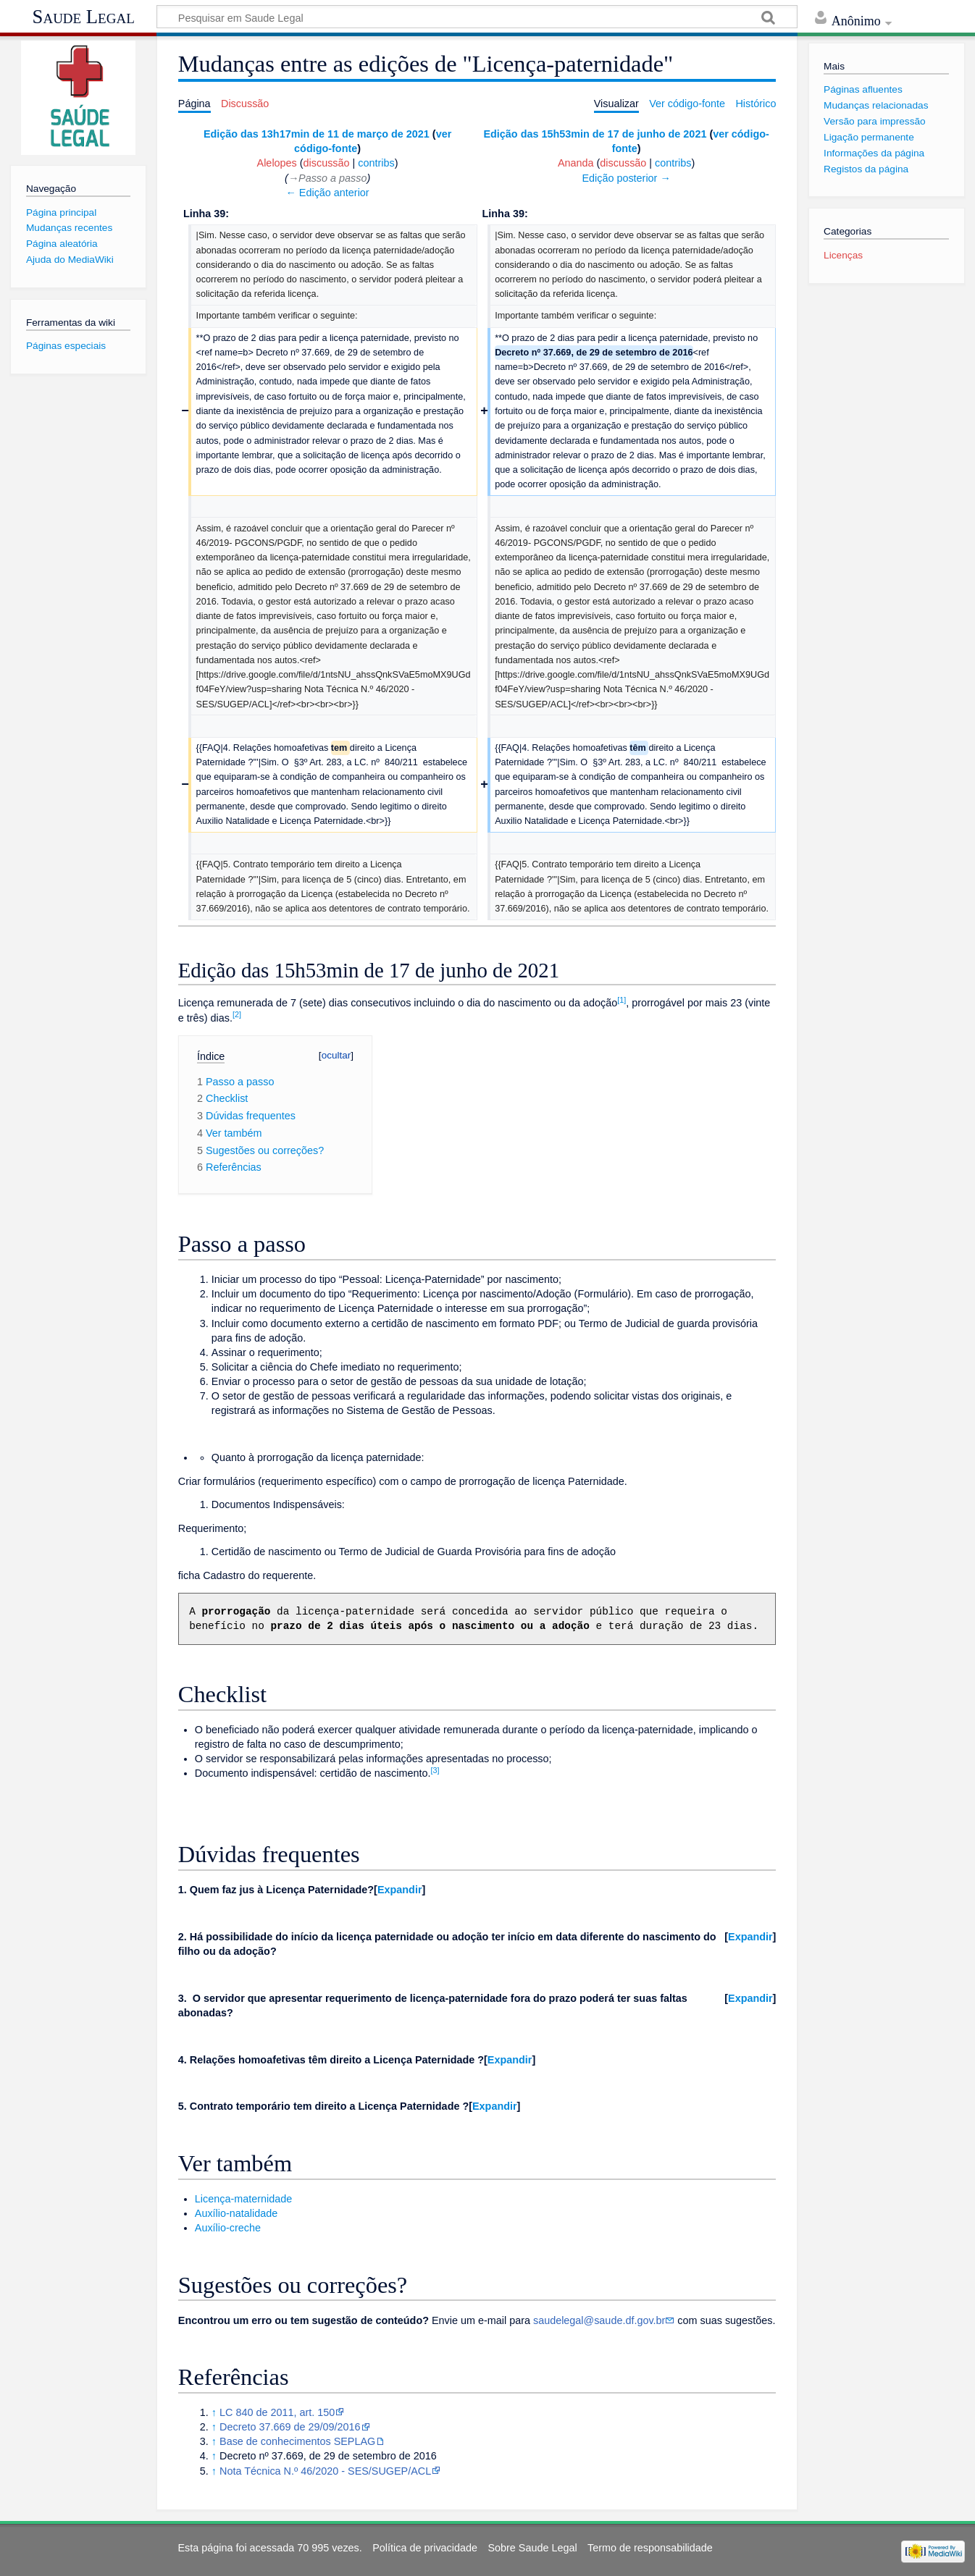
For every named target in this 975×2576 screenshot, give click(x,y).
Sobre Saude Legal (532, 2548)
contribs (376, 163)
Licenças (843, 255)
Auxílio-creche (228, 2228)
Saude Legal (84, 17)
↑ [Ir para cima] (214, 2412)
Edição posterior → (626, 178)
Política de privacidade (424, 2548)
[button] (399, 1889)
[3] (434, 1770)
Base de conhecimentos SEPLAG (297, 2441)
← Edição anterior (327, 192)
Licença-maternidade (243, 2199)
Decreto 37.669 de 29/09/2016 (289, 2427)
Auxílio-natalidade (236, 2213)
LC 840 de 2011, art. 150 (277, 2412)
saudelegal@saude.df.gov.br (599, 2320)
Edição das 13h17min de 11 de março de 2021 (317, 134)
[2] (237, 1014)
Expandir (399, 1889)
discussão (327, 163)
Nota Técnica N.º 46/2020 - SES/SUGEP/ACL (325, 2471)
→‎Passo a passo (327, 178)
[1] (621, 1000)
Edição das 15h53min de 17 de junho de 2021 (594, 134)
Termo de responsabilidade (650, 2548)
